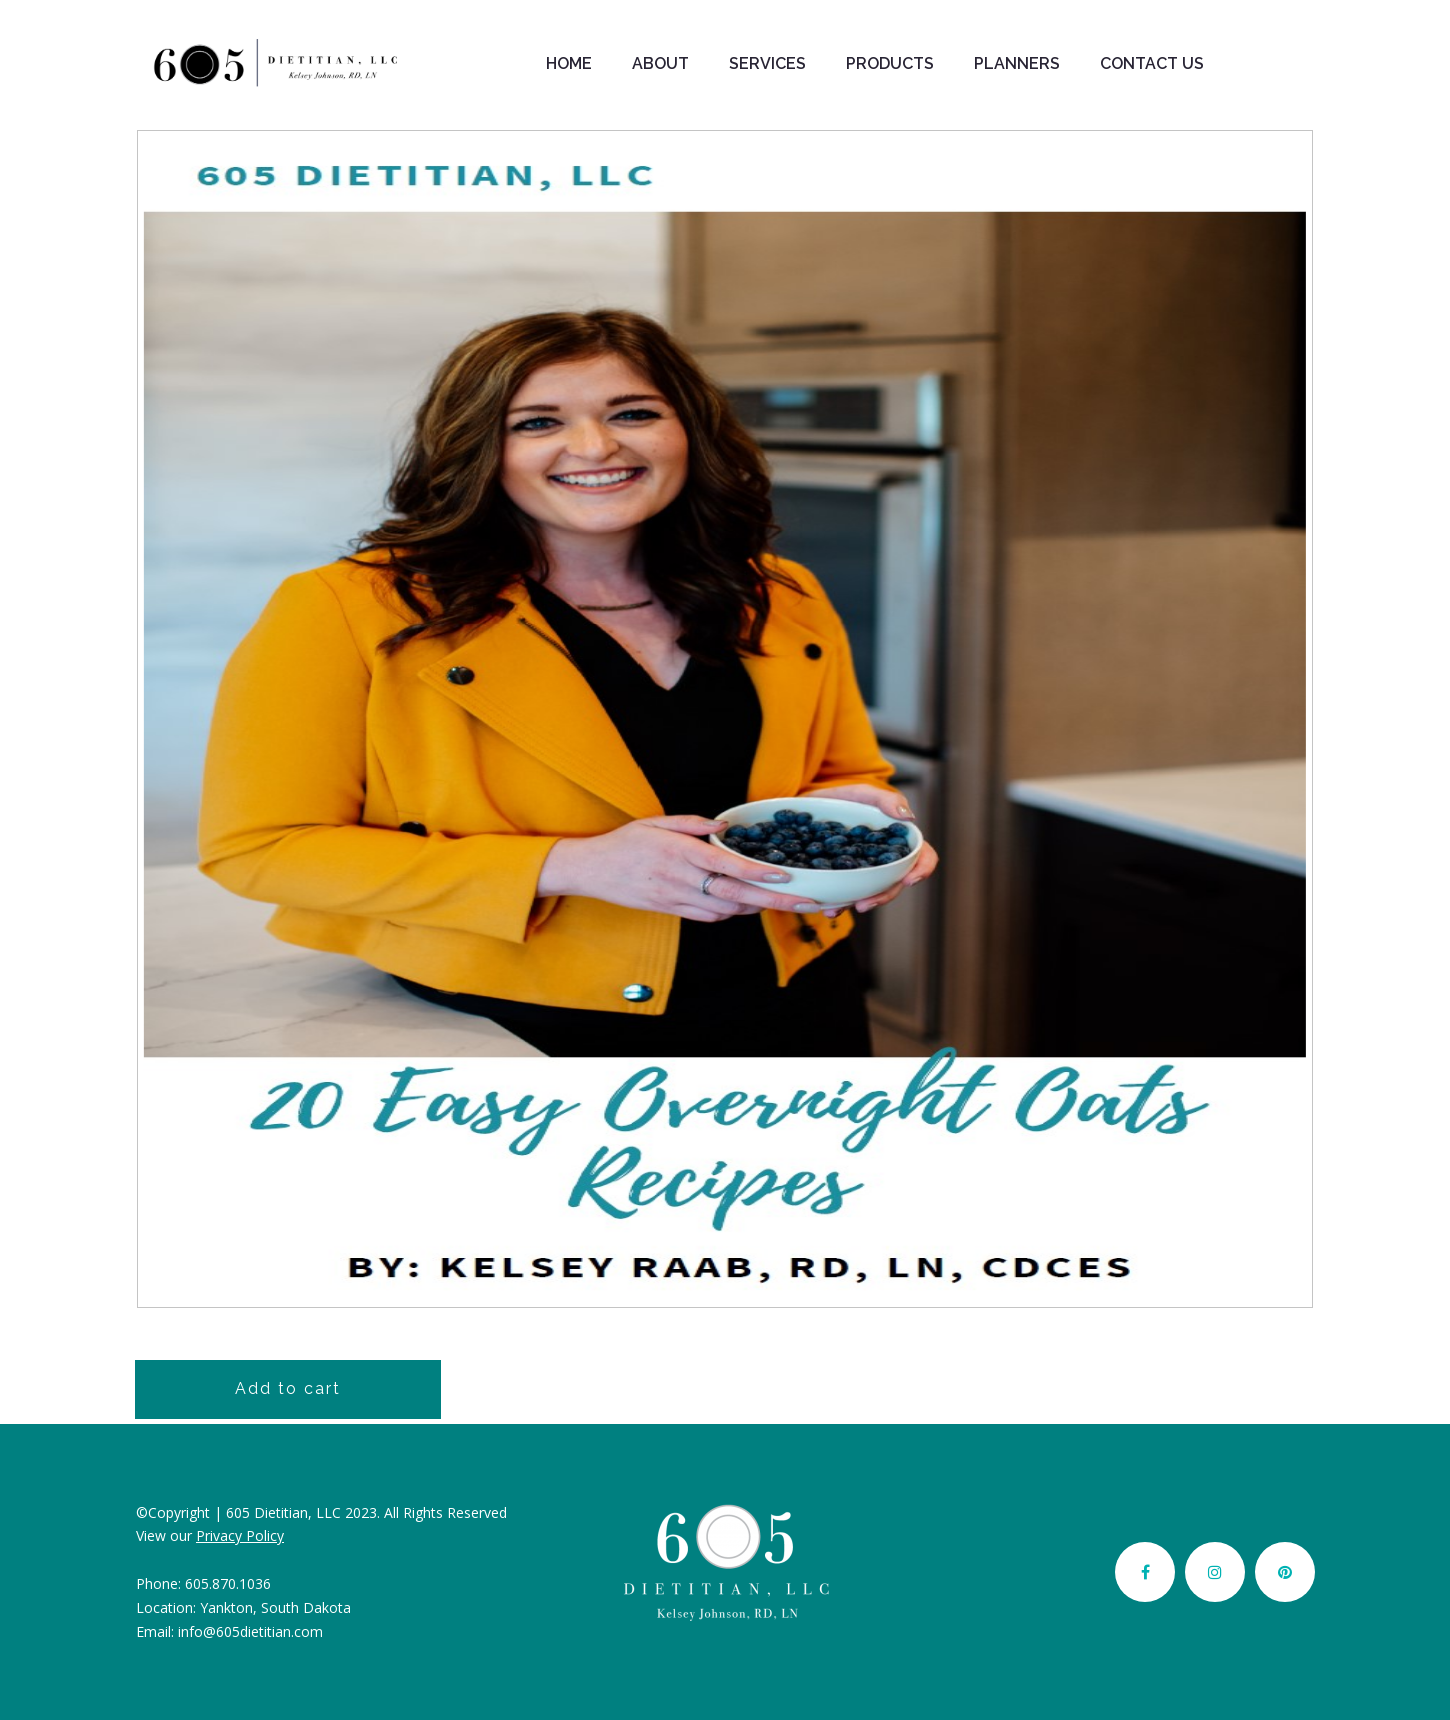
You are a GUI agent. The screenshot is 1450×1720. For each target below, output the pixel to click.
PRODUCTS (890, 63)
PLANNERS (1017, 63)
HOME (569, 63)
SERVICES (767, 63)
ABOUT (660, 63)
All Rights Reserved (445, 1512)
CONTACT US (1152, 63)
